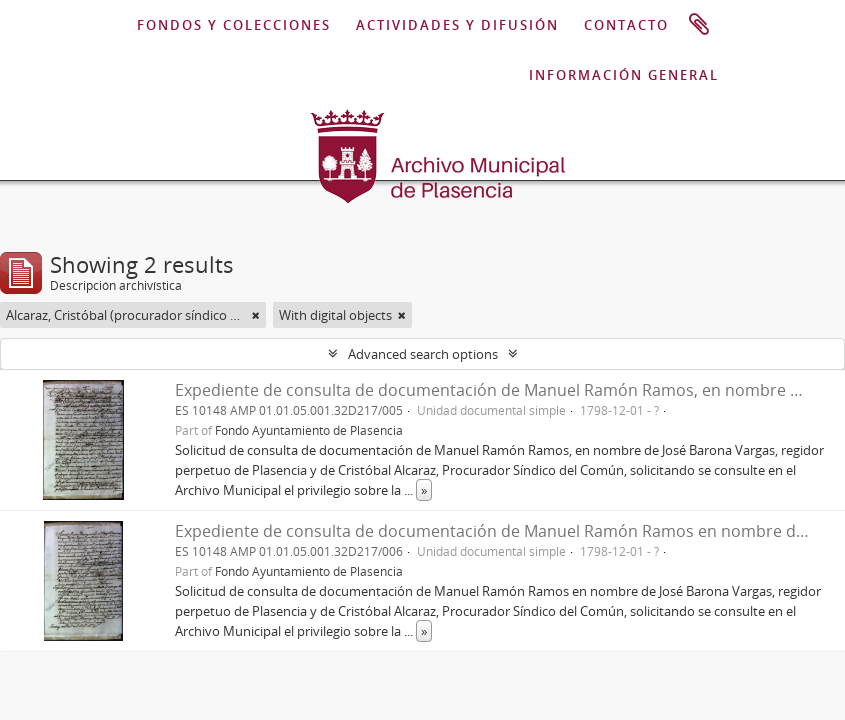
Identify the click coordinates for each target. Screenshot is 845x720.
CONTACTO (626, 25)
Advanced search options (423, 354)
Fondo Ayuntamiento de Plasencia (309, 430)
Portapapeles (699, 25)
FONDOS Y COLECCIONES (234, 25)
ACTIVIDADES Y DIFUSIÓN (457, 25)
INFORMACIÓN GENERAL (624, 75)
